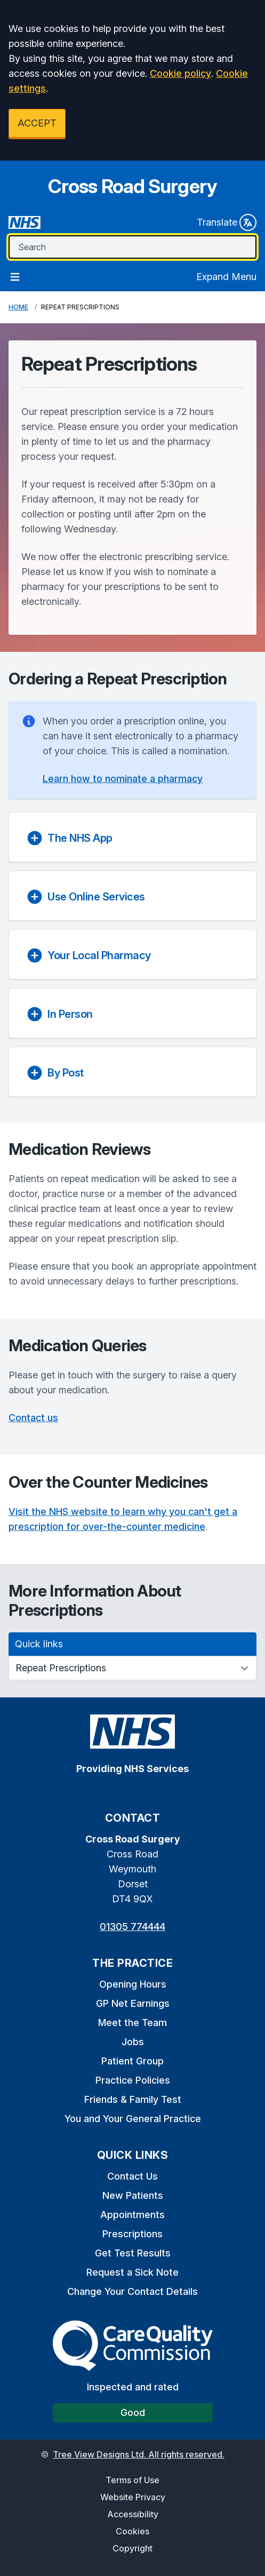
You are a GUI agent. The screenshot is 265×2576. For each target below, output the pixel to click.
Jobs (133, 2041)
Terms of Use (132, 2480)
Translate (226, 222)
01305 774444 (132, 1926)
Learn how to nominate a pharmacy (123, 778)
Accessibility (132, 2514)
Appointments (132, 2214)
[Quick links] (132, 1668)
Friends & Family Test (132, 2099)
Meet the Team (132, 2022)
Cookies (132, 2531)
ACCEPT (37, 123)
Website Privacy (132, 2497)
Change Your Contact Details (132, 2291)
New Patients (132, 2195)
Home (18, 307)
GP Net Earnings (133, 2003)
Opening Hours (132, 1984)
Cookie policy (180, 73)
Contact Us (132, 2176)
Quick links (39, 1643)
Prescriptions (132, 2233)
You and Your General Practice (133, 2118)
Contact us (33, 1417)
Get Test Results (133, 2253)
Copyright (132, 2548)
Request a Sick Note (132, 2272)
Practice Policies (132, 2080)
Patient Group (132, 2061)
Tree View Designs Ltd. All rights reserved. (138, 2454)
